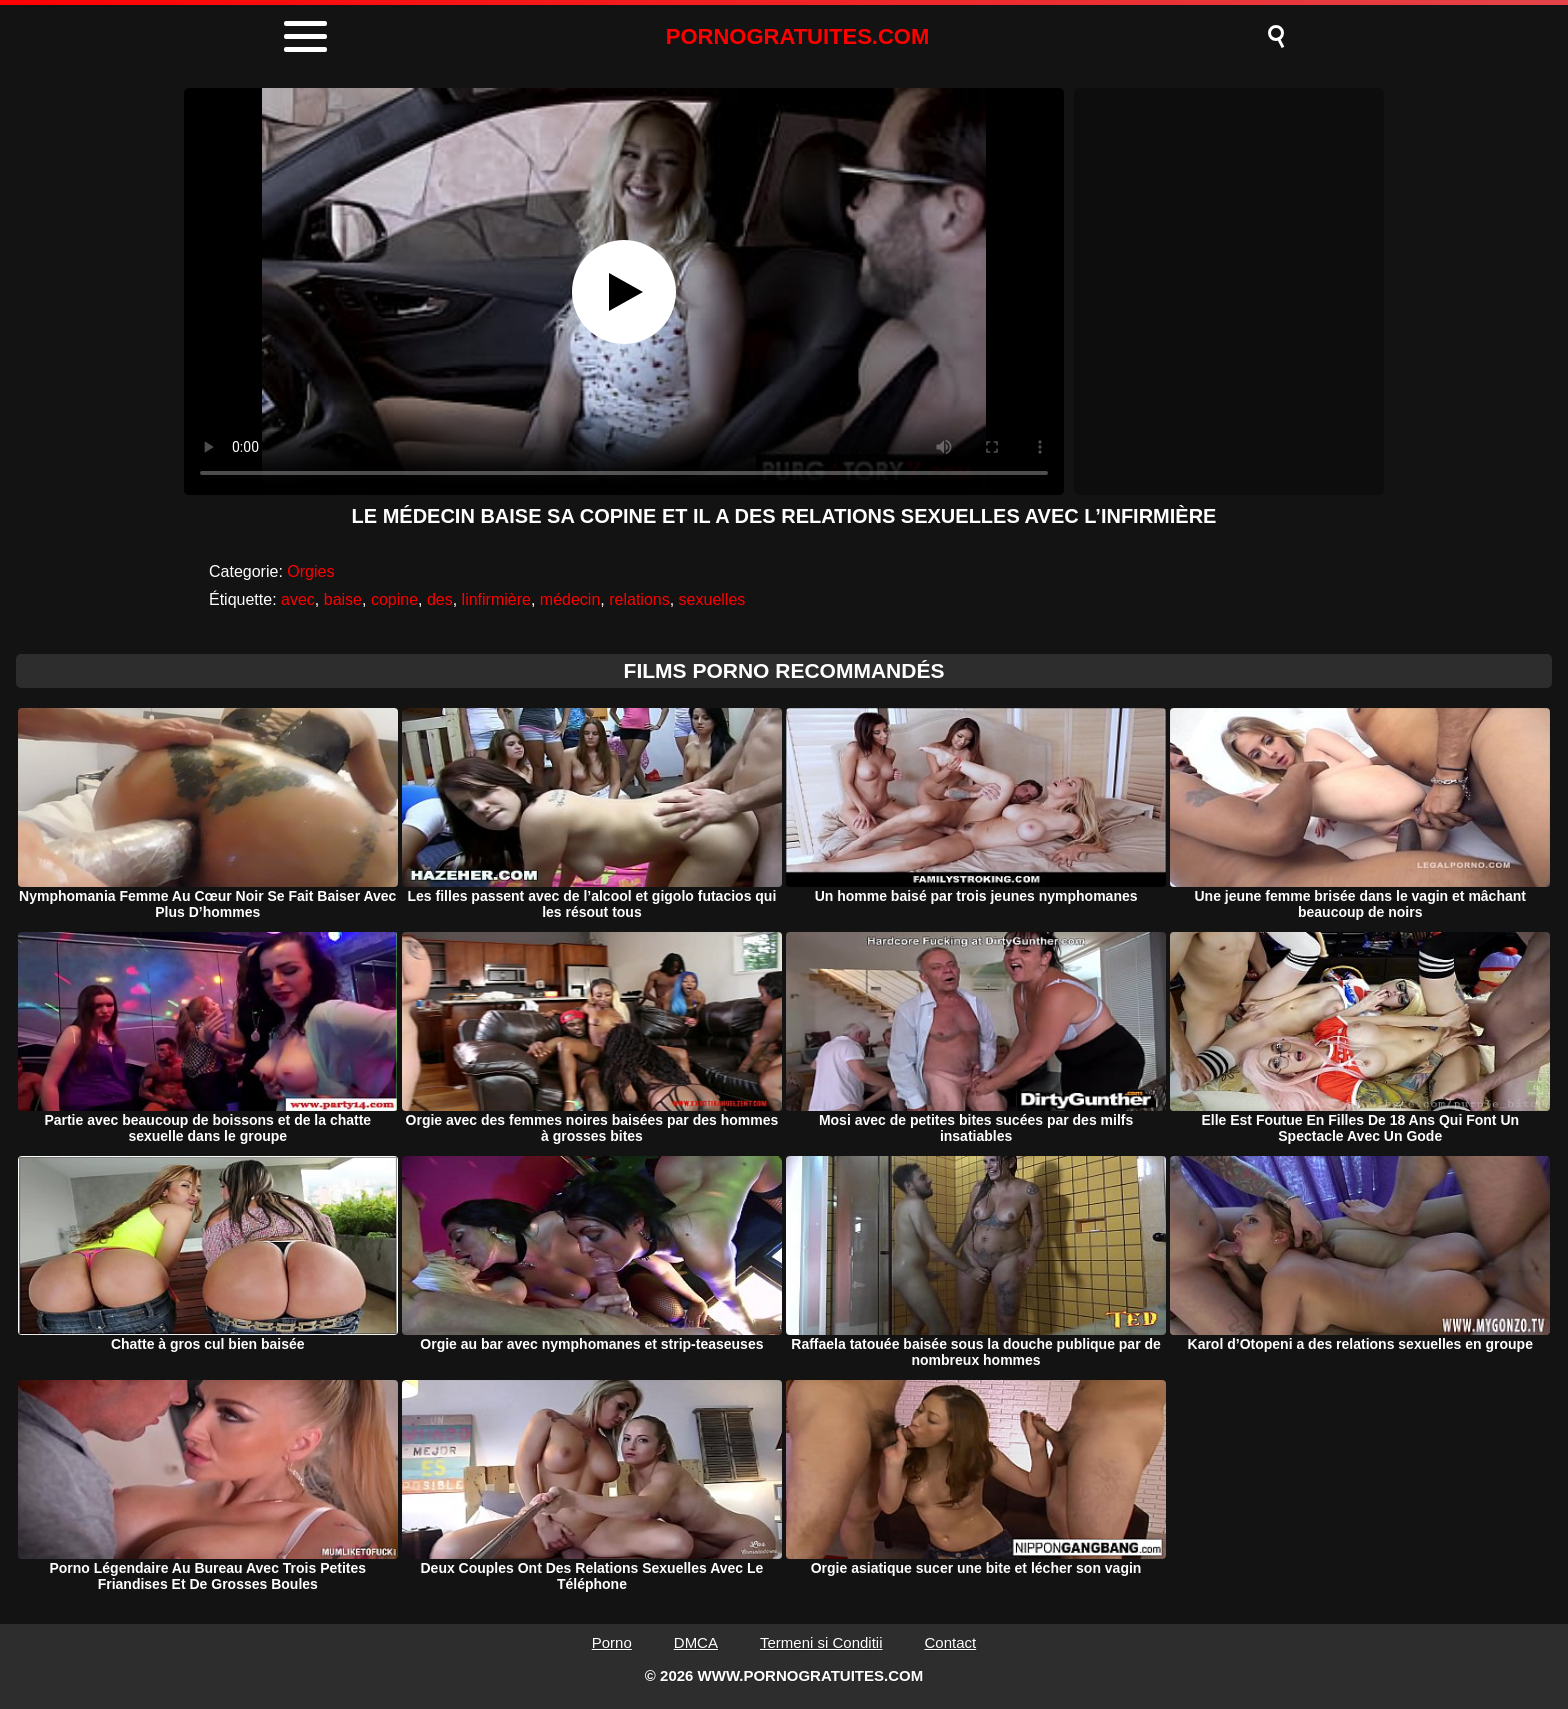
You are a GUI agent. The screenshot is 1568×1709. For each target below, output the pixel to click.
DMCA (696, 1642)
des (440, 599)
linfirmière (496, 599)
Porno (612, 1642)
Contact (951, 1642)
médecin (570, 599)
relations (639, 599)
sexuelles (712, 599)
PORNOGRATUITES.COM (798, 36)
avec (298, 599)
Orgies (310, 571)
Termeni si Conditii (821, 1642)
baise (343, 599)
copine (394, 599)
